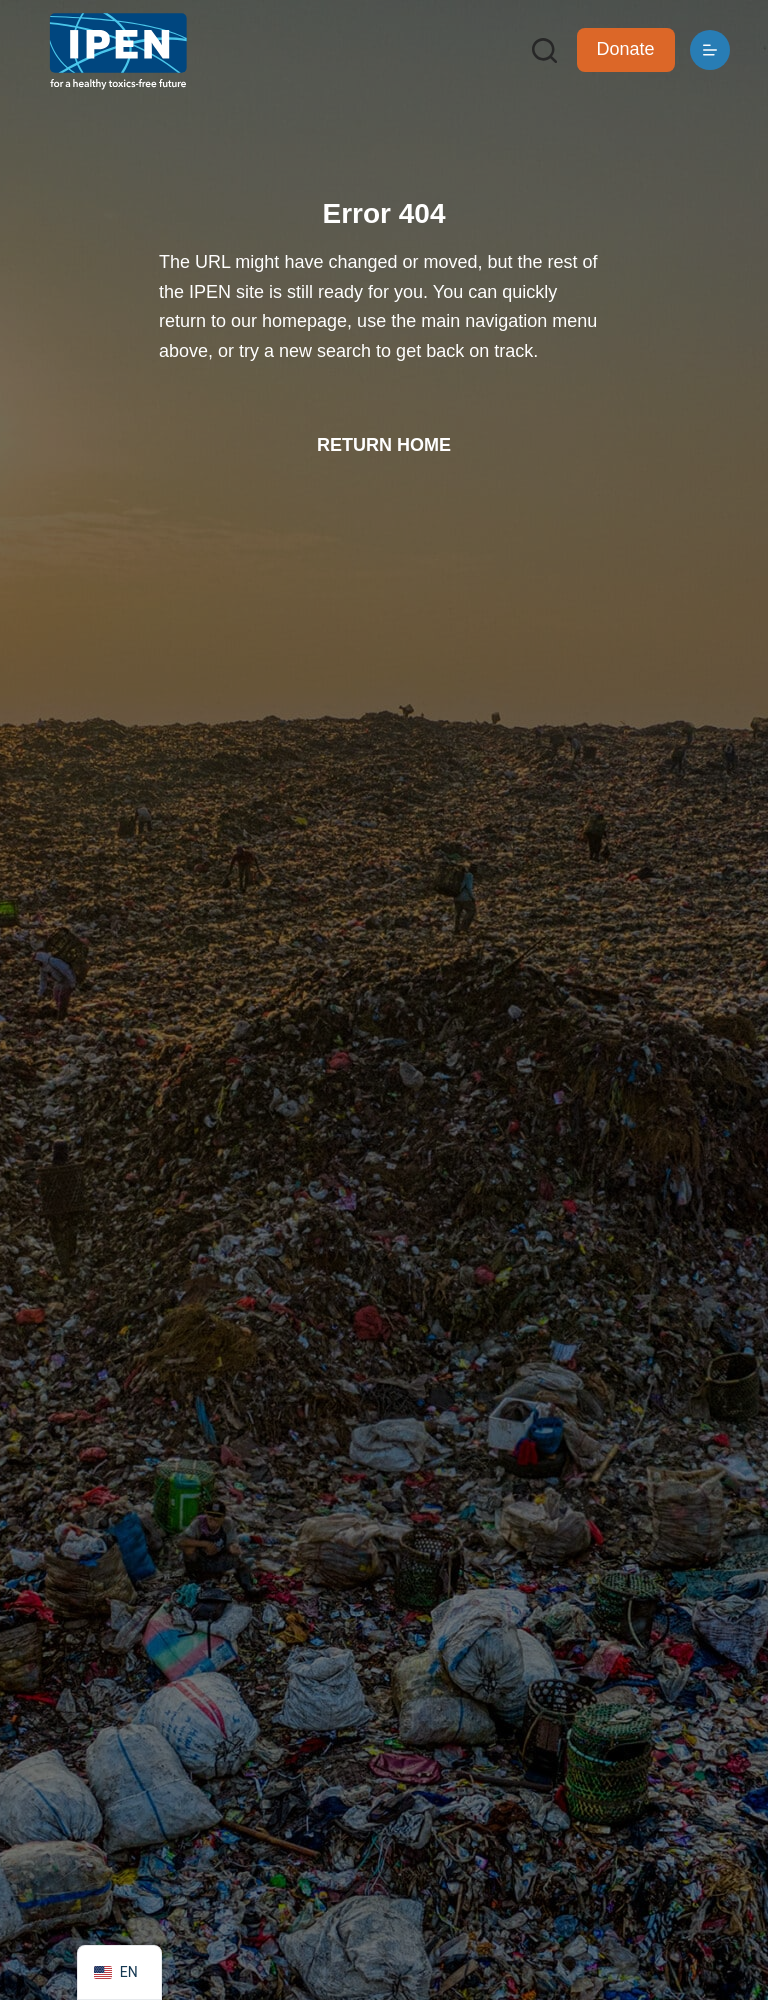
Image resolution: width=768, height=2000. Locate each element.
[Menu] (710, 50)
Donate (626, 49)
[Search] (544, 50)
